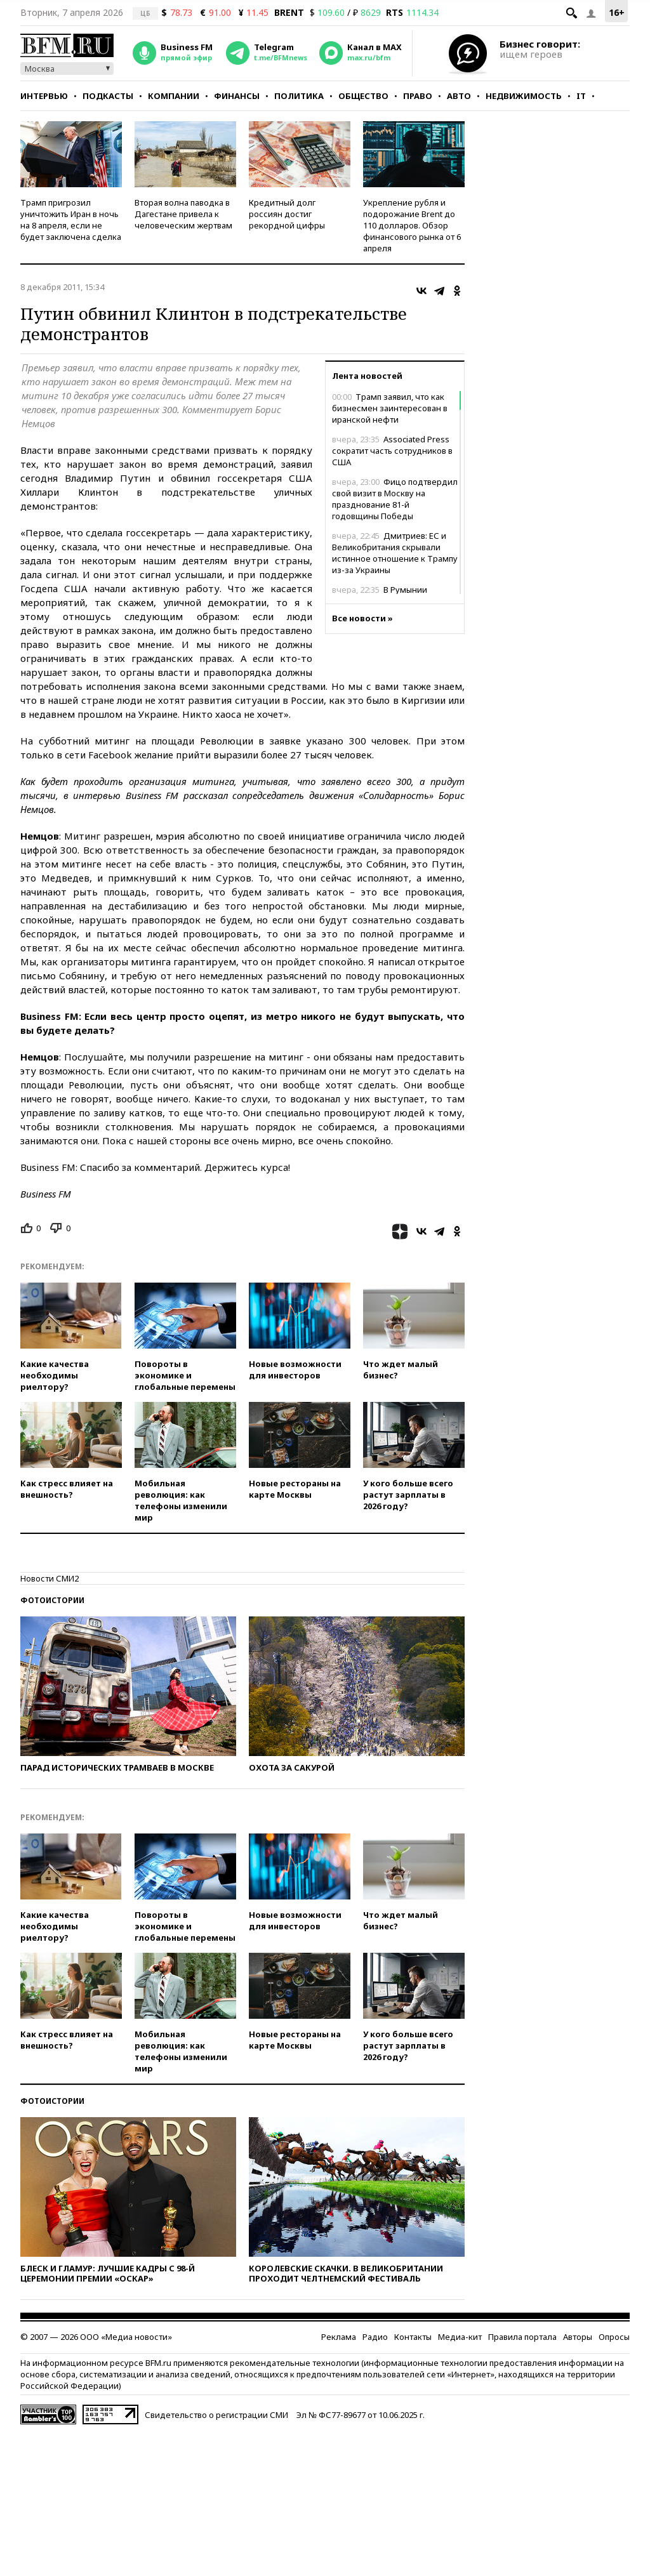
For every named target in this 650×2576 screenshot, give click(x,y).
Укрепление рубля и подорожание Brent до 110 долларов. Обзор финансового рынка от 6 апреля (412, 225)
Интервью (44, 96)
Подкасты (108, 96)
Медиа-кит (460, 2336)
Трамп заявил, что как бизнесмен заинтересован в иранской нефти (390, 408)
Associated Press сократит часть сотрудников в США (392, 450)
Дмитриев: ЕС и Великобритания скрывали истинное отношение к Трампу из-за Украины (395, 553)
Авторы (577, 2336)
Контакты (413, 2336)
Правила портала (522, 2336)
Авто (459, 96)
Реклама (338, 2336)
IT (581, 96)
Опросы (614, 2336)
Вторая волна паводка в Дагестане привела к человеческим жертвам (183, 214)
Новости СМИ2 (49, 1578)
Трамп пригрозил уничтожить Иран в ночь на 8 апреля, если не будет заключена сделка (70, 219)
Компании (173, 96)
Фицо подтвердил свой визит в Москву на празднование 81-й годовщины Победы (395, 499)
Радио (375, 2336)
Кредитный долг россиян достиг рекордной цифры (287, 214)
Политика (299, 96)
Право (417, 96)
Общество (363, 96)
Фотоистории (52, 1600)
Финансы (237, 96)
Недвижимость (524, 96)
